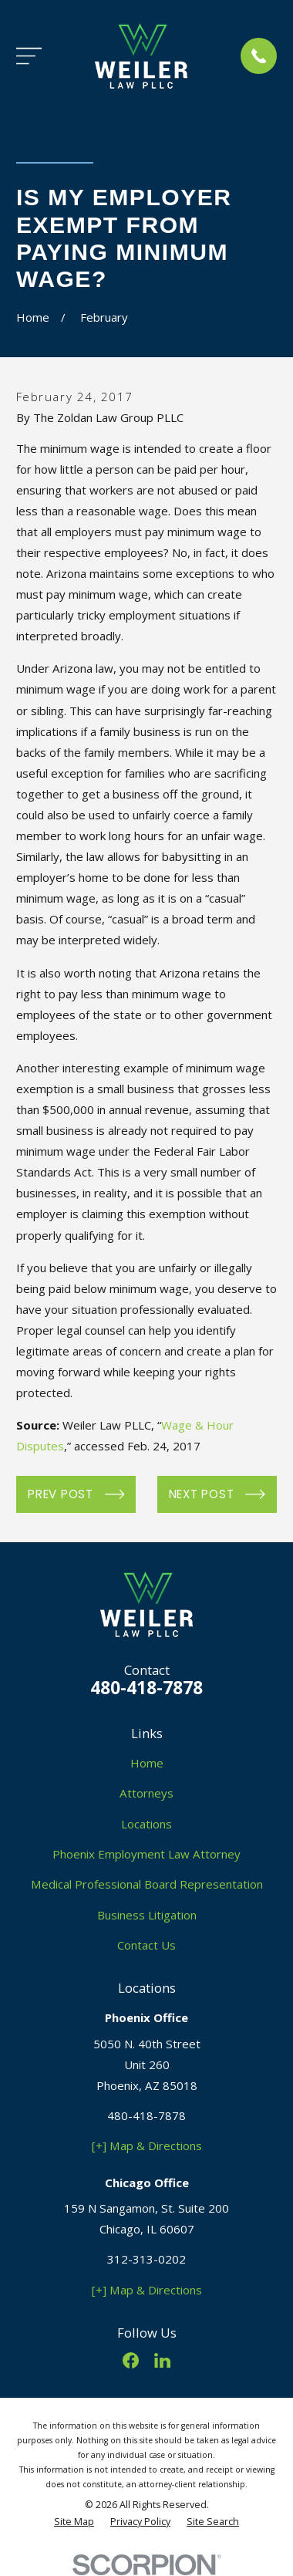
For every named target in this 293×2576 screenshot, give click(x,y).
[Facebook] (131, 2360)
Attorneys (146, 1793)
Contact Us (146, 1945)
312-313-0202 (146, 2259)
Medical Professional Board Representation (147, 1884)
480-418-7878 (146, 1688)
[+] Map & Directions (147, 2145)
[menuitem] (74, 2522)
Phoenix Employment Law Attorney (146, 1854)
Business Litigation (147, 1915)
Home (146, 1763)
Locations (146, 1824)
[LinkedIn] (162, 2360)
